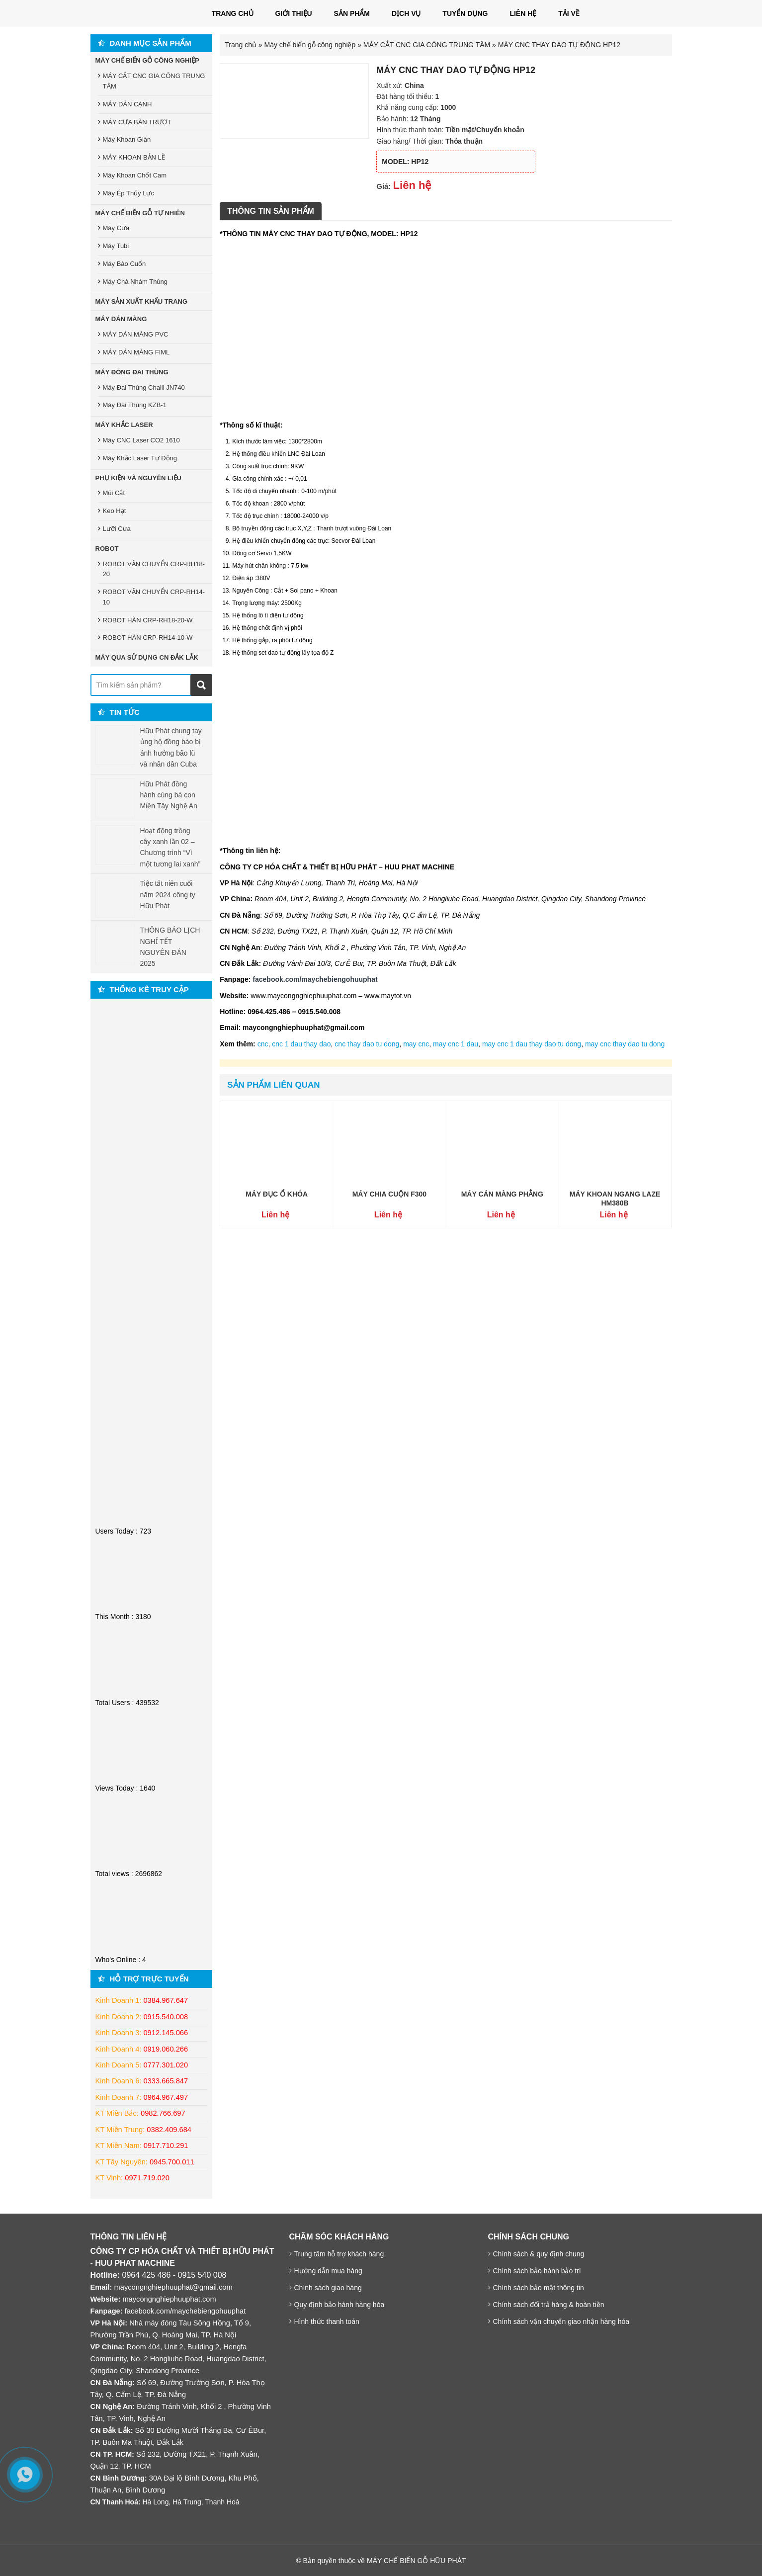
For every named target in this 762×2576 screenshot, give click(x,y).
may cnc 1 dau (455, 1044)
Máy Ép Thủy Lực (128, 193)
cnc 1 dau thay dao (301, 1044)
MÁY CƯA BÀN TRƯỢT (137, 122)
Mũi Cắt (114, 493)
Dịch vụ (406, 13)
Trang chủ (233, 13)
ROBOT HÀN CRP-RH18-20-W (148, 620)
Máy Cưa (116, 228)
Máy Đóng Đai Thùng (132, 372)
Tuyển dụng (465, 13)
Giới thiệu (293, 13)
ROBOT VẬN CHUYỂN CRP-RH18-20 (154, 569)
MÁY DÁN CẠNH (127, 104)
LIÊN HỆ (522, 13)
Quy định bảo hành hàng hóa (339, 2305)
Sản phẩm (352, 13)
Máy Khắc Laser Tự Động (140, 458)
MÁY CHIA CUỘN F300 (389, 1194)
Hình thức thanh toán (326, 2321)
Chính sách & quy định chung (539, 2254)
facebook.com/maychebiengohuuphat (185, 2311)
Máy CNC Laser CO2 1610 (141, 440)
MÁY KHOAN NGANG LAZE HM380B (615, 1198)
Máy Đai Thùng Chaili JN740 (144, 387)
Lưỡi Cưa (117, 528)
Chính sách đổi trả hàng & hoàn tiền (548, 2305)
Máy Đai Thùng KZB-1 (135, 405)
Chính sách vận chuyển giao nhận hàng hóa (561, 2321)
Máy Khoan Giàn (127, 139)
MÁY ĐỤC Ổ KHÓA (277, 1194)
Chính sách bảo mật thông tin (538, 2288)
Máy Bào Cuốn (124, 263)
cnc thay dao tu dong (367, 1044)
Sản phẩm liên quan (273, 1085)
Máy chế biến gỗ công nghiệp (310, 45)
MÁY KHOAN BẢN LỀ (134, 157)
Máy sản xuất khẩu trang (141, 301)
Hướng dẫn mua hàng (328, 2271)
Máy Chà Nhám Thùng (135, 281)
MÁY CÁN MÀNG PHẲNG (502, 1194)
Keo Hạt (114, 511)
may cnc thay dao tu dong (625, 1044)
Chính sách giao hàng (328, 2288)
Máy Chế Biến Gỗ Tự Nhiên (140, 213)
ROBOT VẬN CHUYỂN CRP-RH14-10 (154, 597)
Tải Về (569, 13)
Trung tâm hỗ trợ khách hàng (339, 2254)
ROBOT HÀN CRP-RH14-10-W (148, 637)
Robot (107, 548)
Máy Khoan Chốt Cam (135, 175)
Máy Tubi (116, 246)
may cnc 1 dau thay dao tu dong (531, 1044)
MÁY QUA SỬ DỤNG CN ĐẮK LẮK (146, 657)
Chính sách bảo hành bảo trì (537, 2271)
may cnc (416, 1044)
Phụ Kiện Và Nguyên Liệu (138, 478)
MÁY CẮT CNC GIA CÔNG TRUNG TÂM (426, 45)
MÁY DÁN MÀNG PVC (136, 334)
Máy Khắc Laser (124, 425)
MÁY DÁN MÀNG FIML (136, 352)
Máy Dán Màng (121, 319)
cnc (262, 1044)
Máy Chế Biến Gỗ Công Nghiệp (147, 60)
